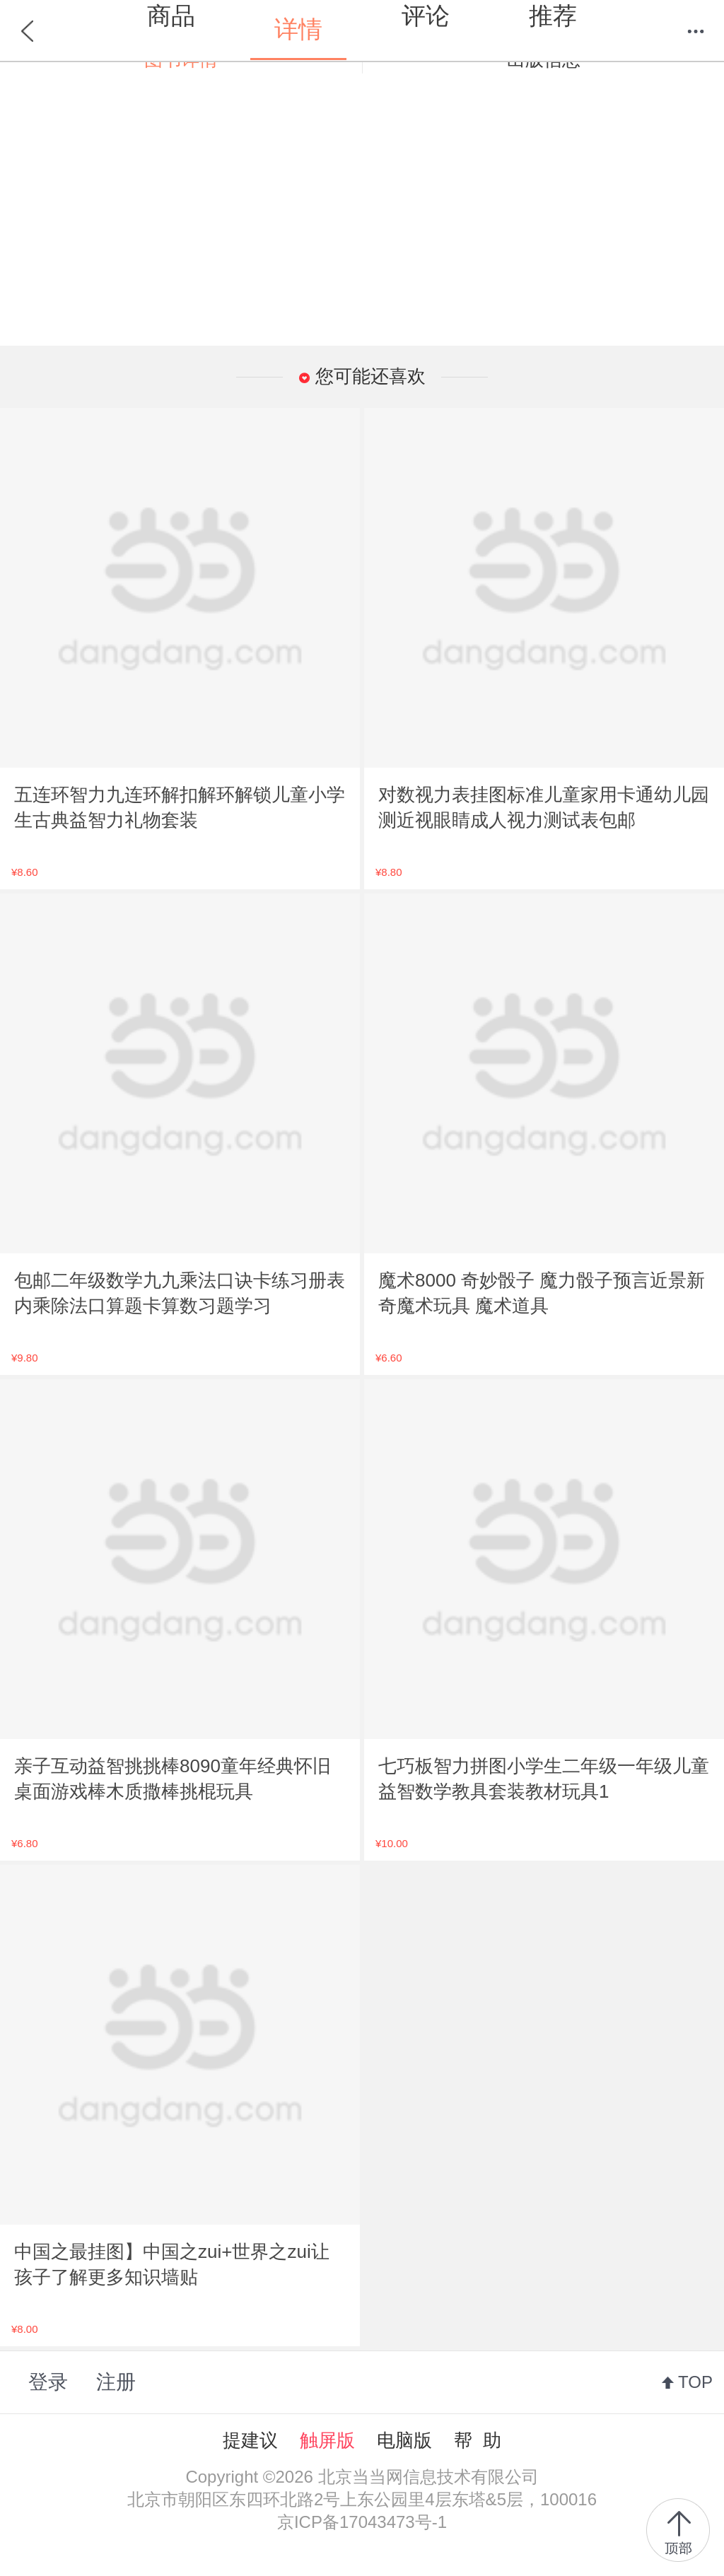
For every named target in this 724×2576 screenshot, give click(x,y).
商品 (171, 15)
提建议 (250, 2440)
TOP (695, 2381)
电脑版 (404, 2440)
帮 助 (477, 2440)
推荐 (553, 15)
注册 (116, 2382)
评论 (426, 15)
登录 (48, 2382)
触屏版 (327, 2440)
